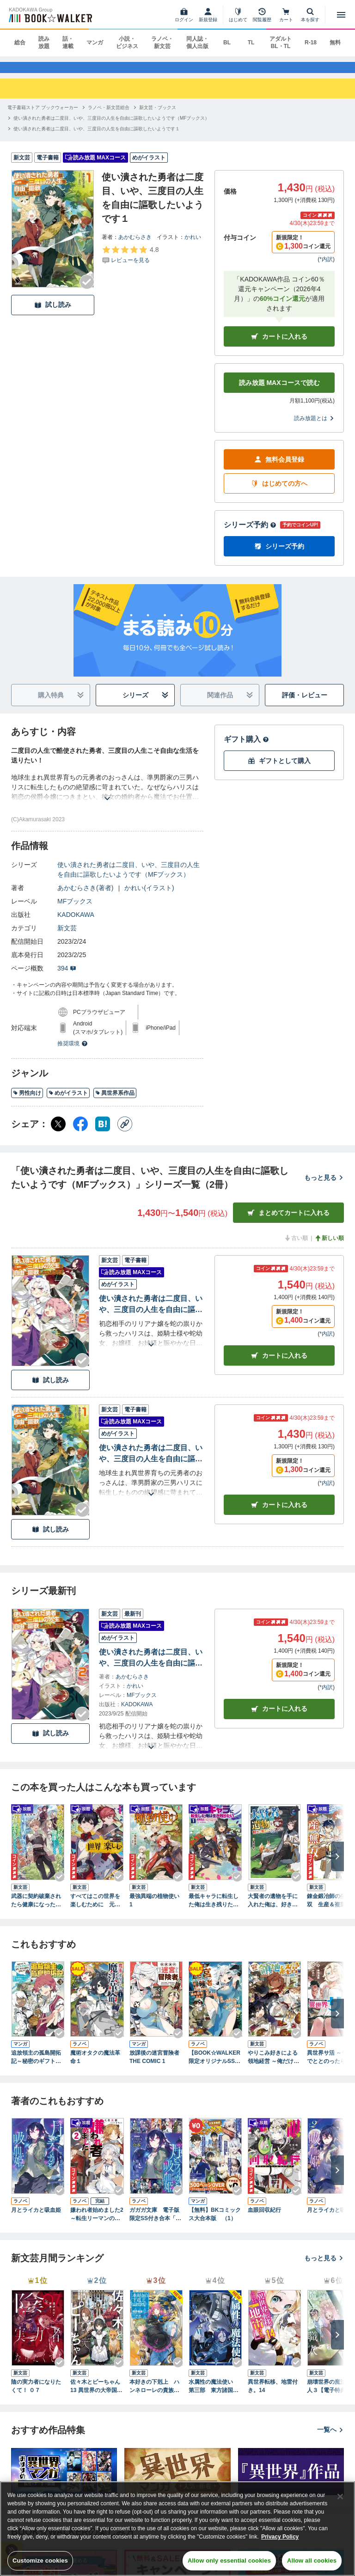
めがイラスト (68, 1102)
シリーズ (145, 704)
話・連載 (67, 42)
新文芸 (67, 936)
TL (251, 42)
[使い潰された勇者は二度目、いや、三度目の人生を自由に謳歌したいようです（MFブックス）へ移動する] (111, 126)
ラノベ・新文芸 (162, 42)
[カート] (286, 15)
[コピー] (125, 1133)
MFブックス (74, 910)
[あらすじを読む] (107, 796)
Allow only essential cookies (229, 2560)
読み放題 (43, 42)
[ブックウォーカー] (49, 15)
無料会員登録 (279, 468)
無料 (335, 42)
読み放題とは (314, 427)
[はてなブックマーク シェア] (102, 1133)
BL (227, 42)
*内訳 (326, 268)
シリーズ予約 (250, 533)
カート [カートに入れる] (279, 1364)
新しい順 (329, 1247)
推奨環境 (72, 1052)
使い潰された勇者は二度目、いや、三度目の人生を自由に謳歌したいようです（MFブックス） (128, 878)
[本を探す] (310, 15)
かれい (192, 245)
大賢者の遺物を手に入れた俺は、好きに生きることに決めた (273, 1909)
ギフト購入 (246, 748)
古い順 (296, 1247)
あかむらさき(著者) (85, 896)
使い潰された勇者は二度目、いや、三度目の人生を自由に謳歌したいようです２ (150, 1313)
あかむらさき (135, 245)
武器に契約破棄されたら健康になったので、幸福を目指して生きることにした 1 (36, 1909)
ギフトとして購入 (279, 770)
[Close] (340, 2496)
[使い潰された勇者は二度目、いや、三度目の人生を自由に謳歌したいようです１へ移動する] (96, 137)
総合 (19, 42)
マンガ (94, 42)
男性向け (27, 1102)
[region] (177, 2528)
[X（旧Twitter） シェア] (58, 1133)
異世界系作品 (115, 1102)
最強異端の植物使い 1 (154, 1908)
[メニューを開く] (341, 15)
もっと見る (324, 1186)
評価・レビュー (304, 704)
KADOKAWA (75, 923)
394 (66, 977)
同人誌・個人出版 (197, 42)
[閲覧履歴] (262, 15)
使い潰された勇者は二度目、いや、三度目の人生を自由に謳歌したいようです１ (150, 1463)
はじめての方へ (279, 492)
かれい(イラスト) (149, 896)
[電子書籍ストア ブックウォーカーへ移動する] (42, 115)
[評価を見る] (130, 263)
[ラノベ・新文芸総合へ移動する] (108, 115)
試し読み (52, 313)
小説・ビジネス (127, 42)
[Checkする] (87, 290)
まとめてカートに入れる (288, 1222)
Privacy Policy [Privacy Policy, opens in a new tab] (280, 2536)
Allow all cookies (312, 2560)
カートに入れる (279, 345)
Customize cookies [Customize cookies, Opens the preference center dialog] (40, 2560)
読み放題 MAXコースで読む (279, 391)
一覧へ (330, 2438)
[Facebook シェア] (80, 1133)
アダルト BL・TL (280, 42)
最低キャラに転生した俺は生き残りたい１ (214, 1909)
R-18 (311, 42)
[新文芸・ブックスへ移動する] (157, 115)
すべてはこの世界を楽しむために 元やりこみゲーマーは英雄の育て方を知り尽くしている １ (95, 1909)
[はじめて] (238, 15)
